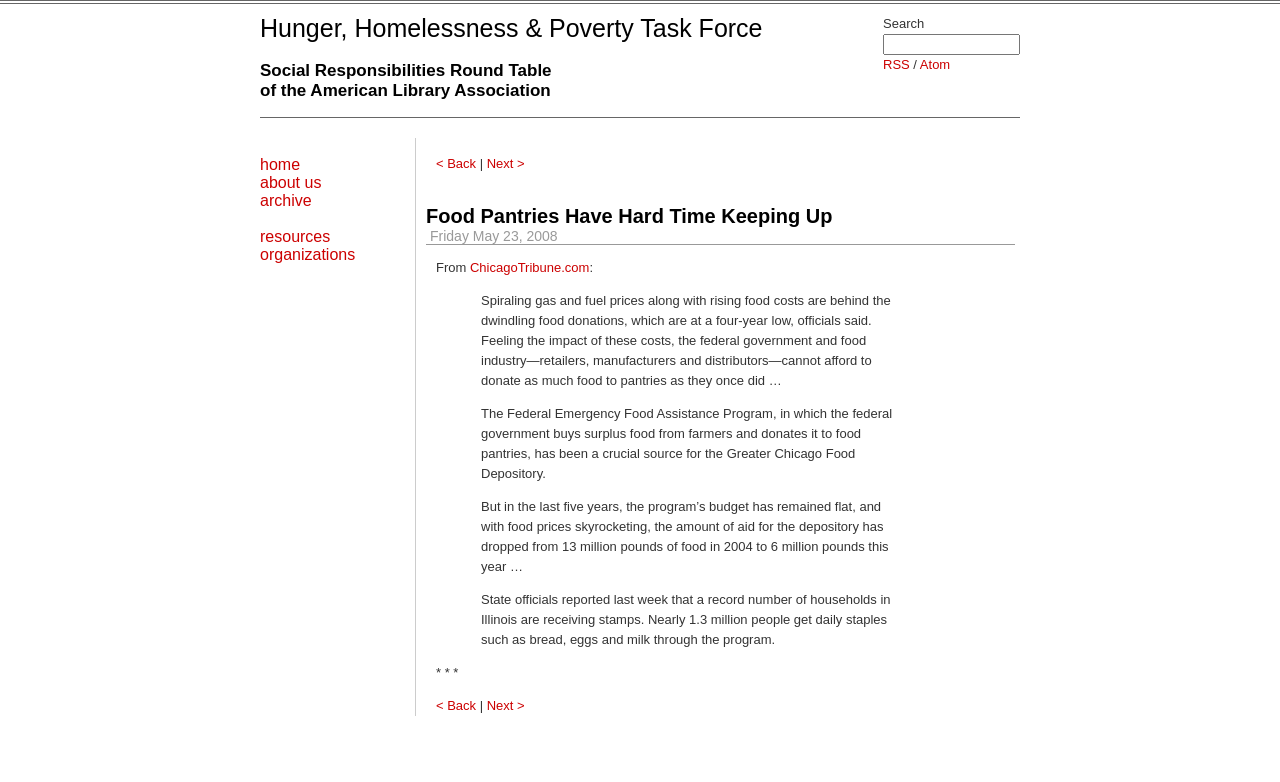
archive (286, 200)
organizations (307, 254)
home (280, 164)
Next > (506, 163)
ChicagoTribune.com (529, 267)
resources (295, 236)
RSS (896, 64)
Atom (935, 64)
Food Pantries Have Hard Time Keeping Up (629, 216)
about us (290, 182)
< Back (456, 163)
